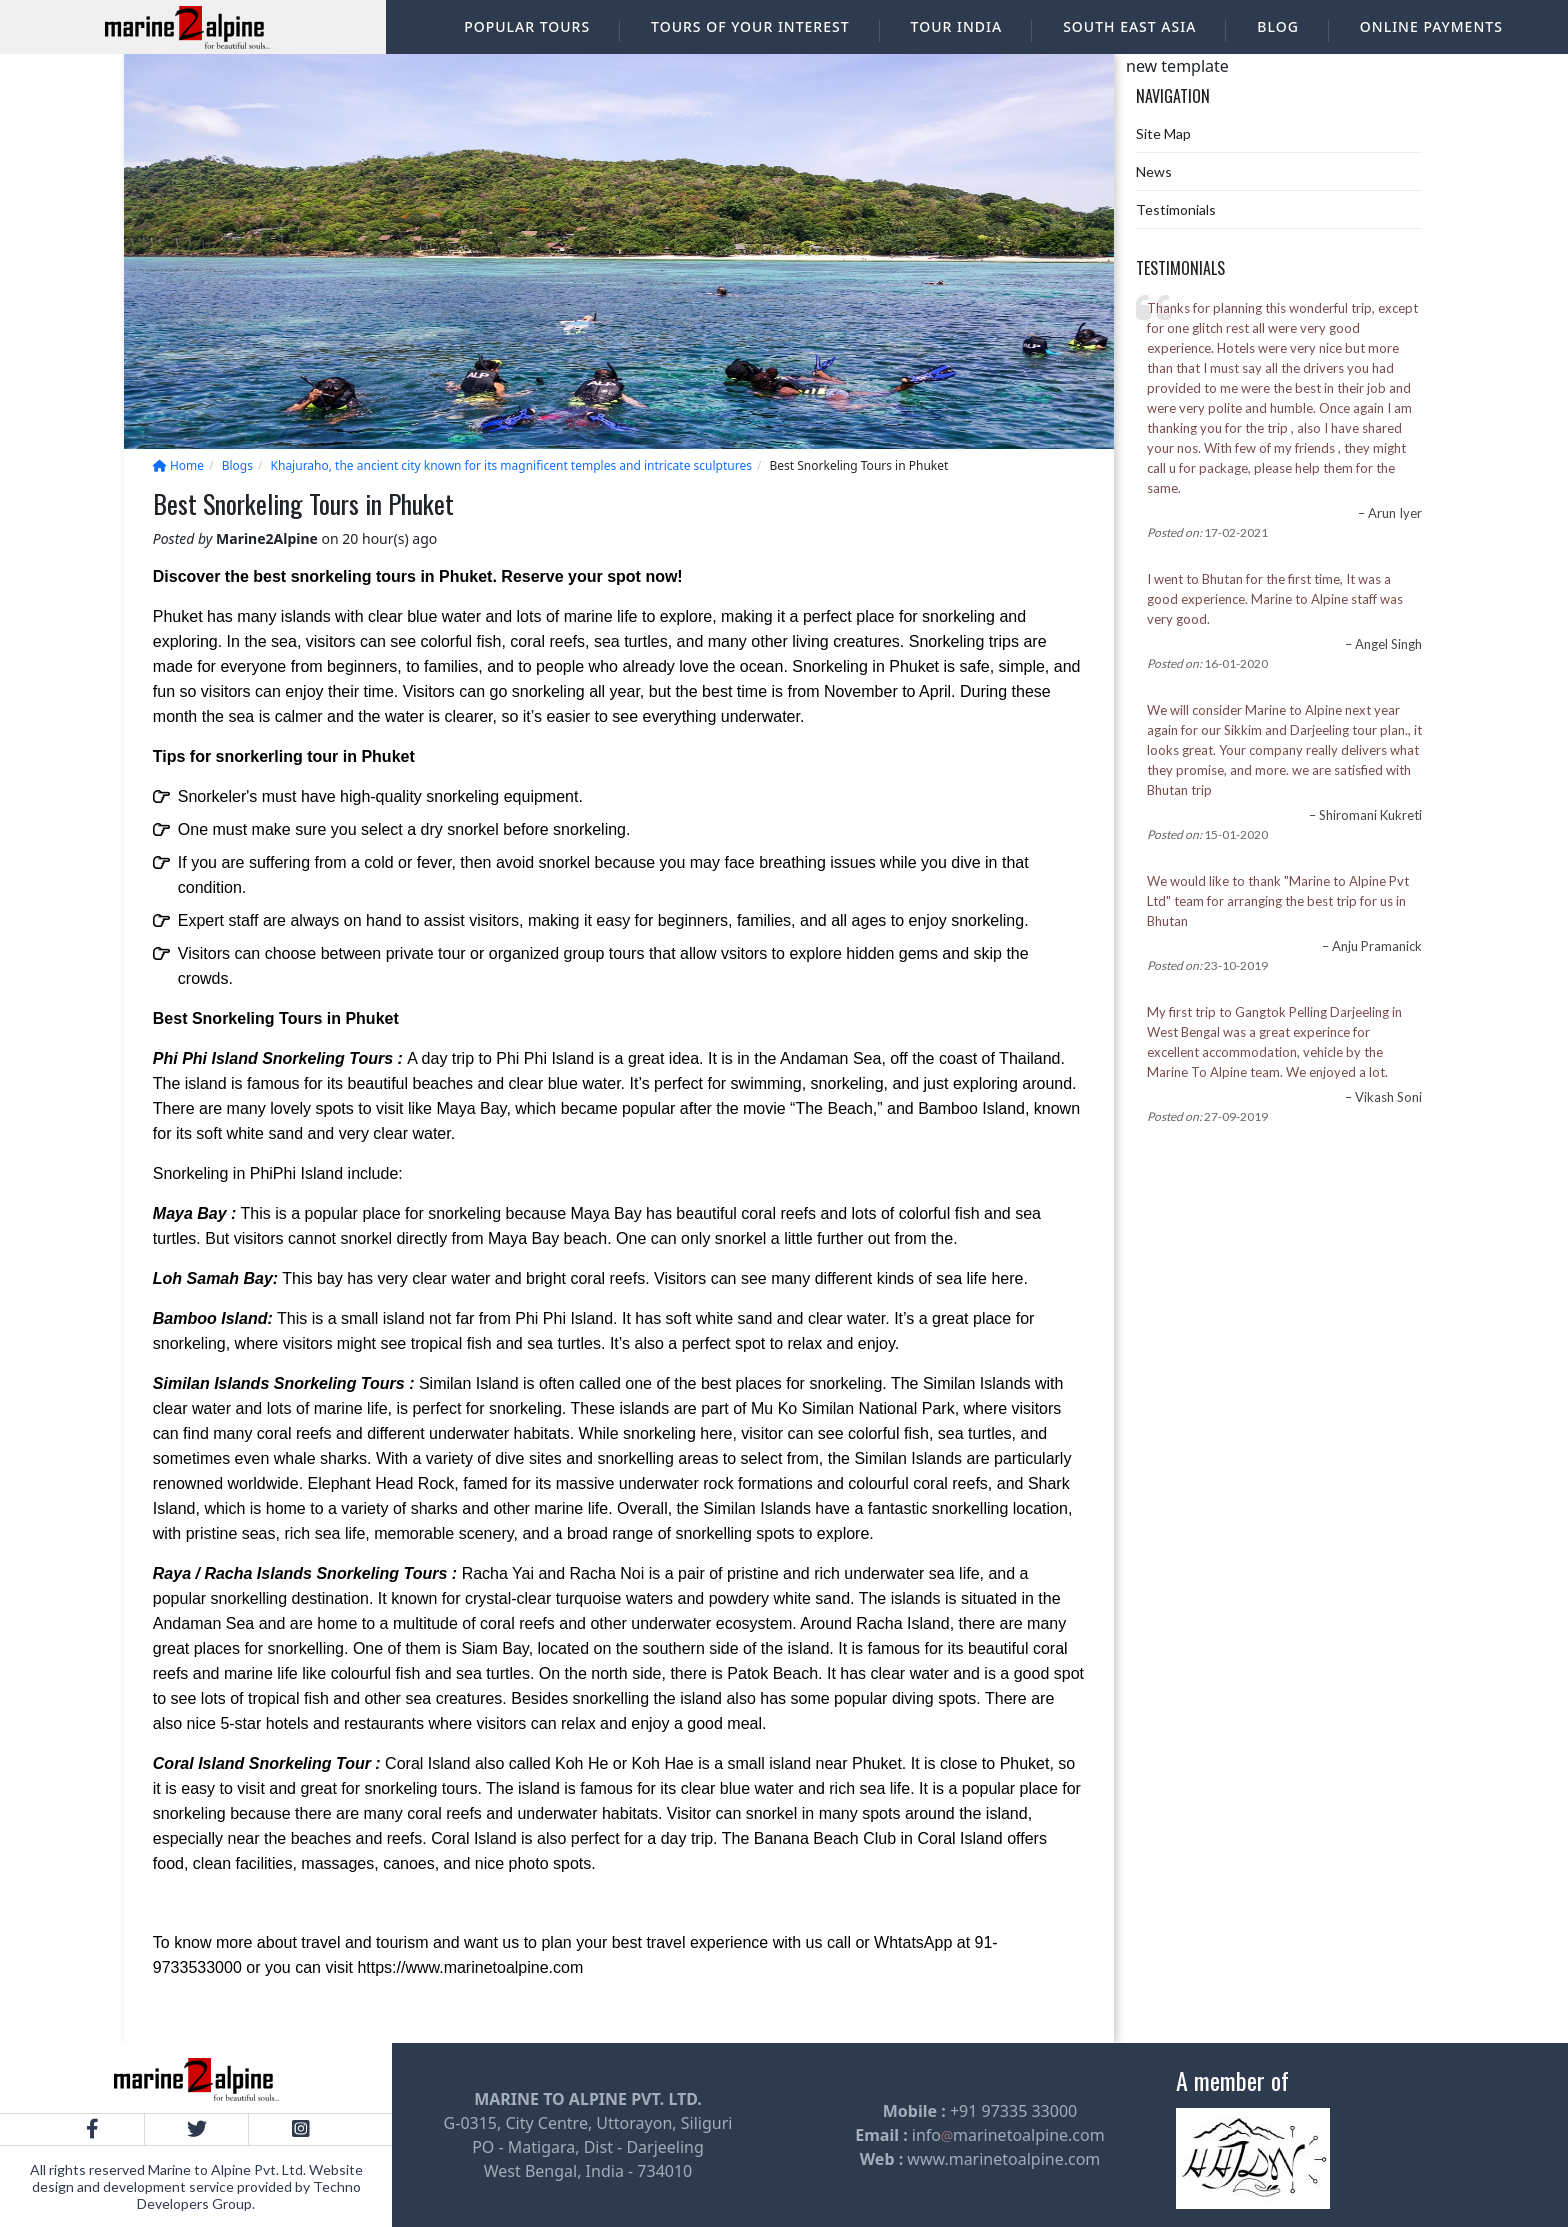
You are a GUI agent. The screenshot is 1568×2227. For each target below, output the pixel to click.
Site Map (1163, 133)
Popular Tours (527, 26)
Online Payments (1431, 26)
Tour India (957, 26)
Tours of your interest (750, 26)
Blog (1278, 26)
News (1154, 171)
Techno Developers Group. (249, 2195)
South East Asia (1129, 26)
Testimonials (1176, 209)
